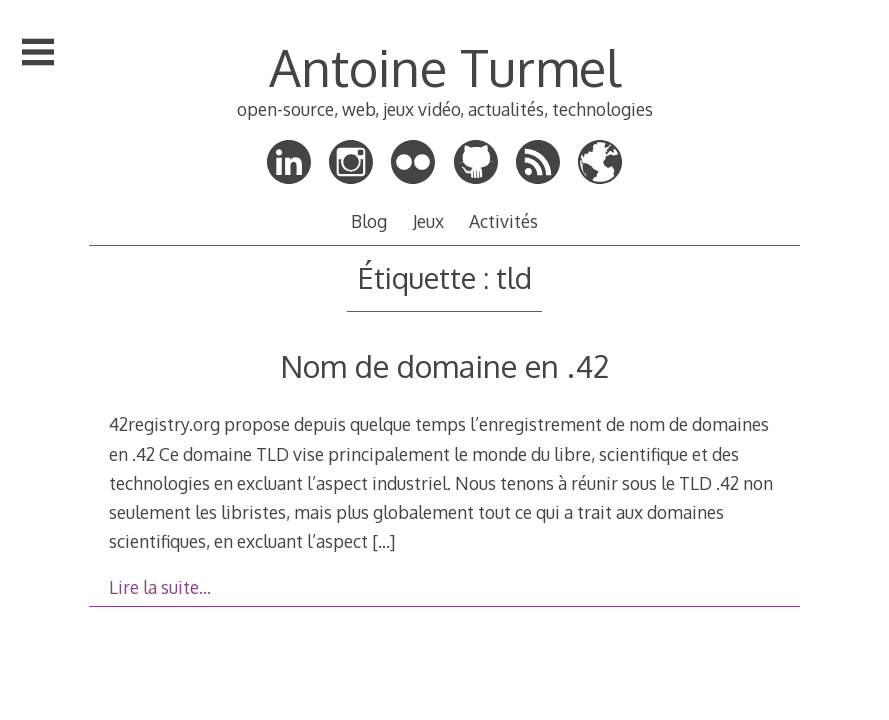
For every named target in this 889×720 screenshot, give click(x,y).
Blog (369, 221)
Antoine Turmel (445, 67)
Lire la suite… (160, 587)
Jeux (428, 221)
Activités (503, 221)
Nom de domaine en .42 (444, 365)
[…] (383, 541)
